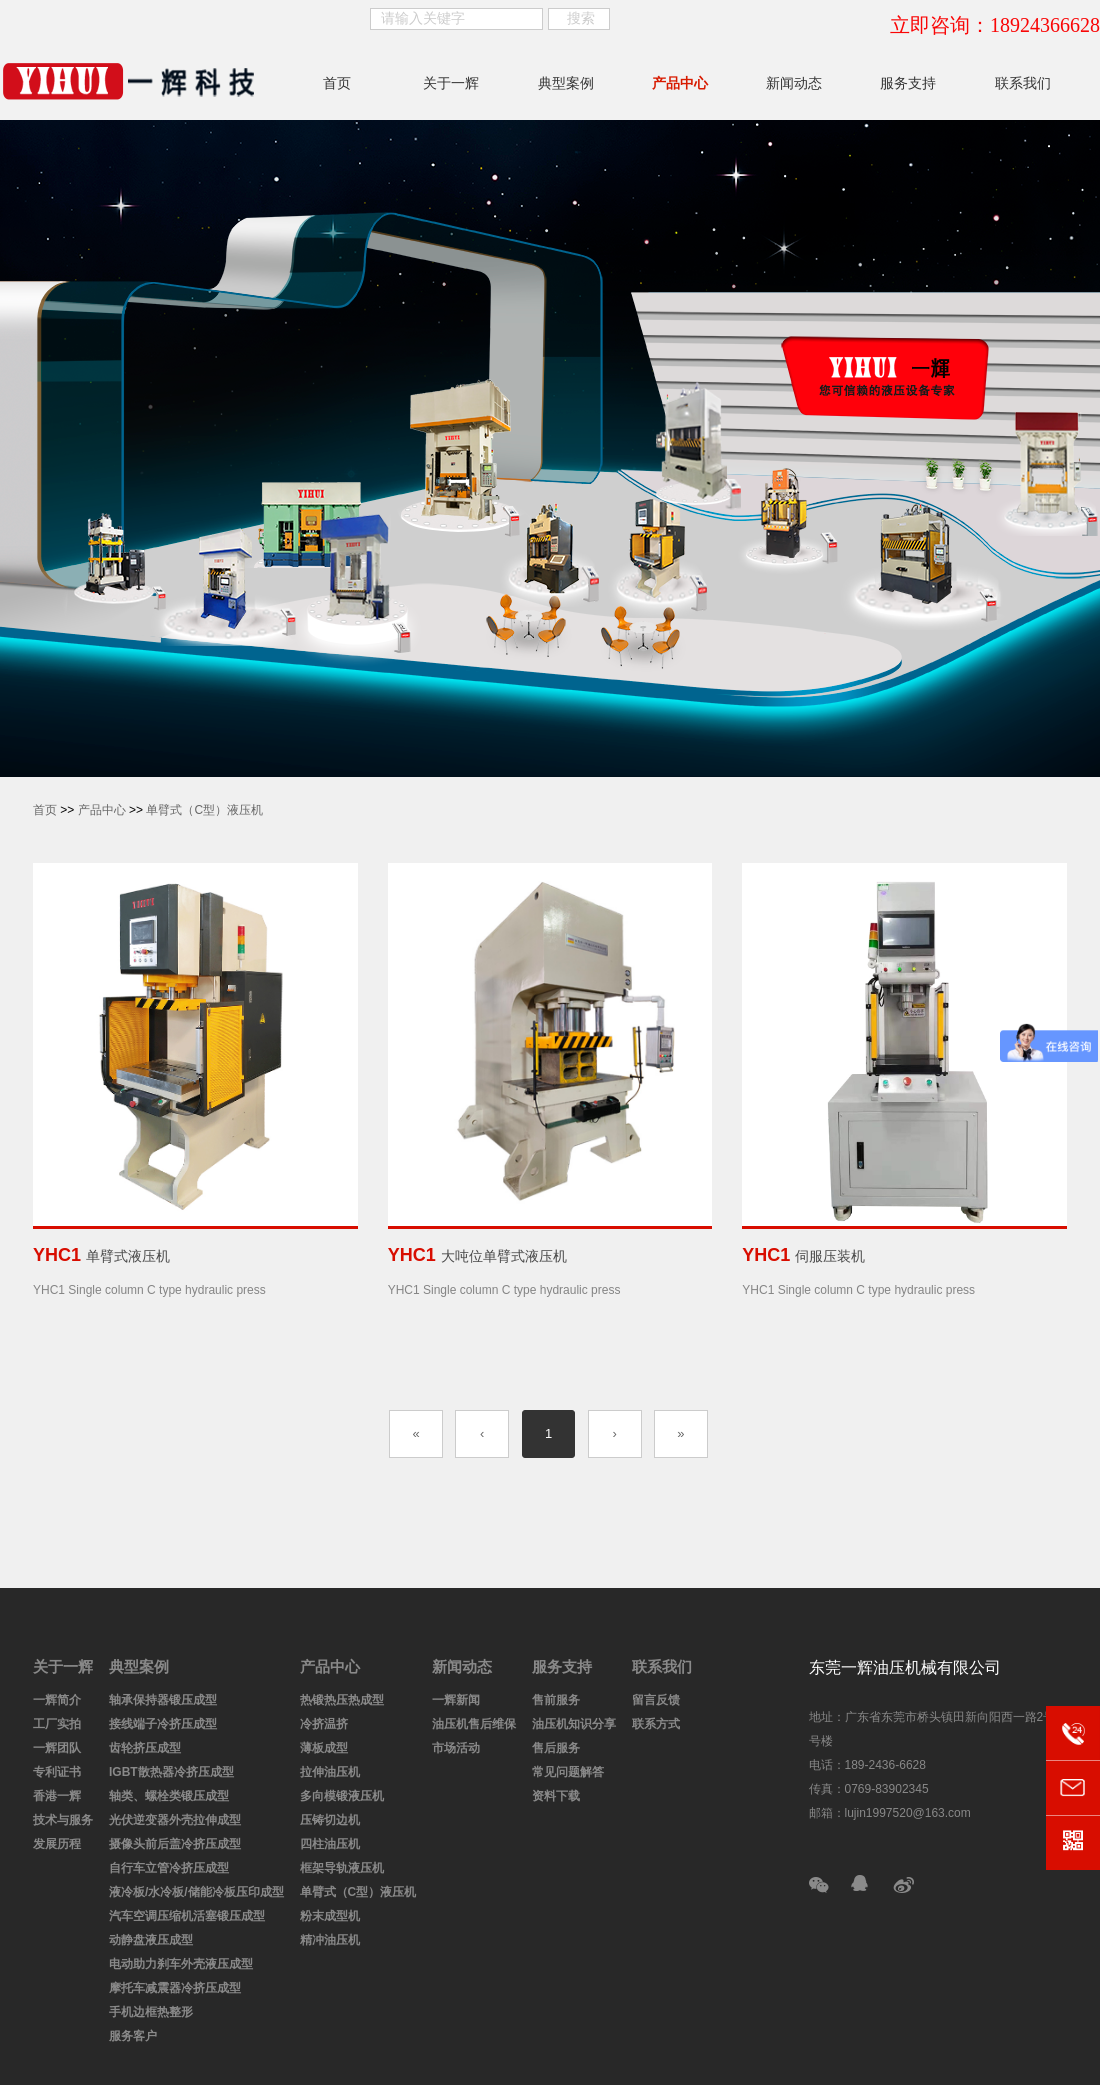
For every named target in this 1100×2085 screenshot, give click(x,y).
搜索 (581, 18)
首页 (337, 83)
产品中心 (680, 83)
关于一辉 (451, 83)
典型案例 (566, 83)
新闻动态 (794, 83)
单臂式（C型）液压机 (204, 810)
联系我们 (1023, 83)
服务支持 (908, 83)
